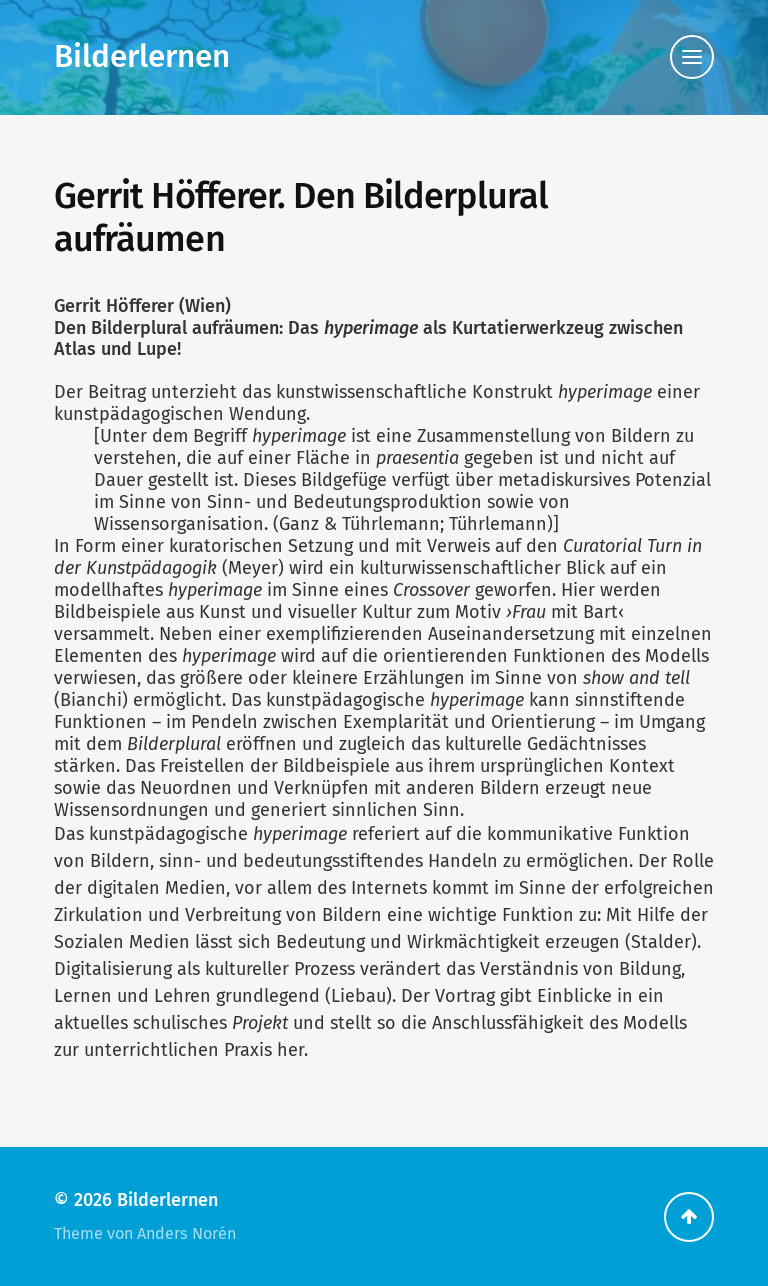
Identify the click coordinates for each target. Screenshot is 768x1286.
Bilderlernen (142, 56)
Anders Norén (186, 1233)
